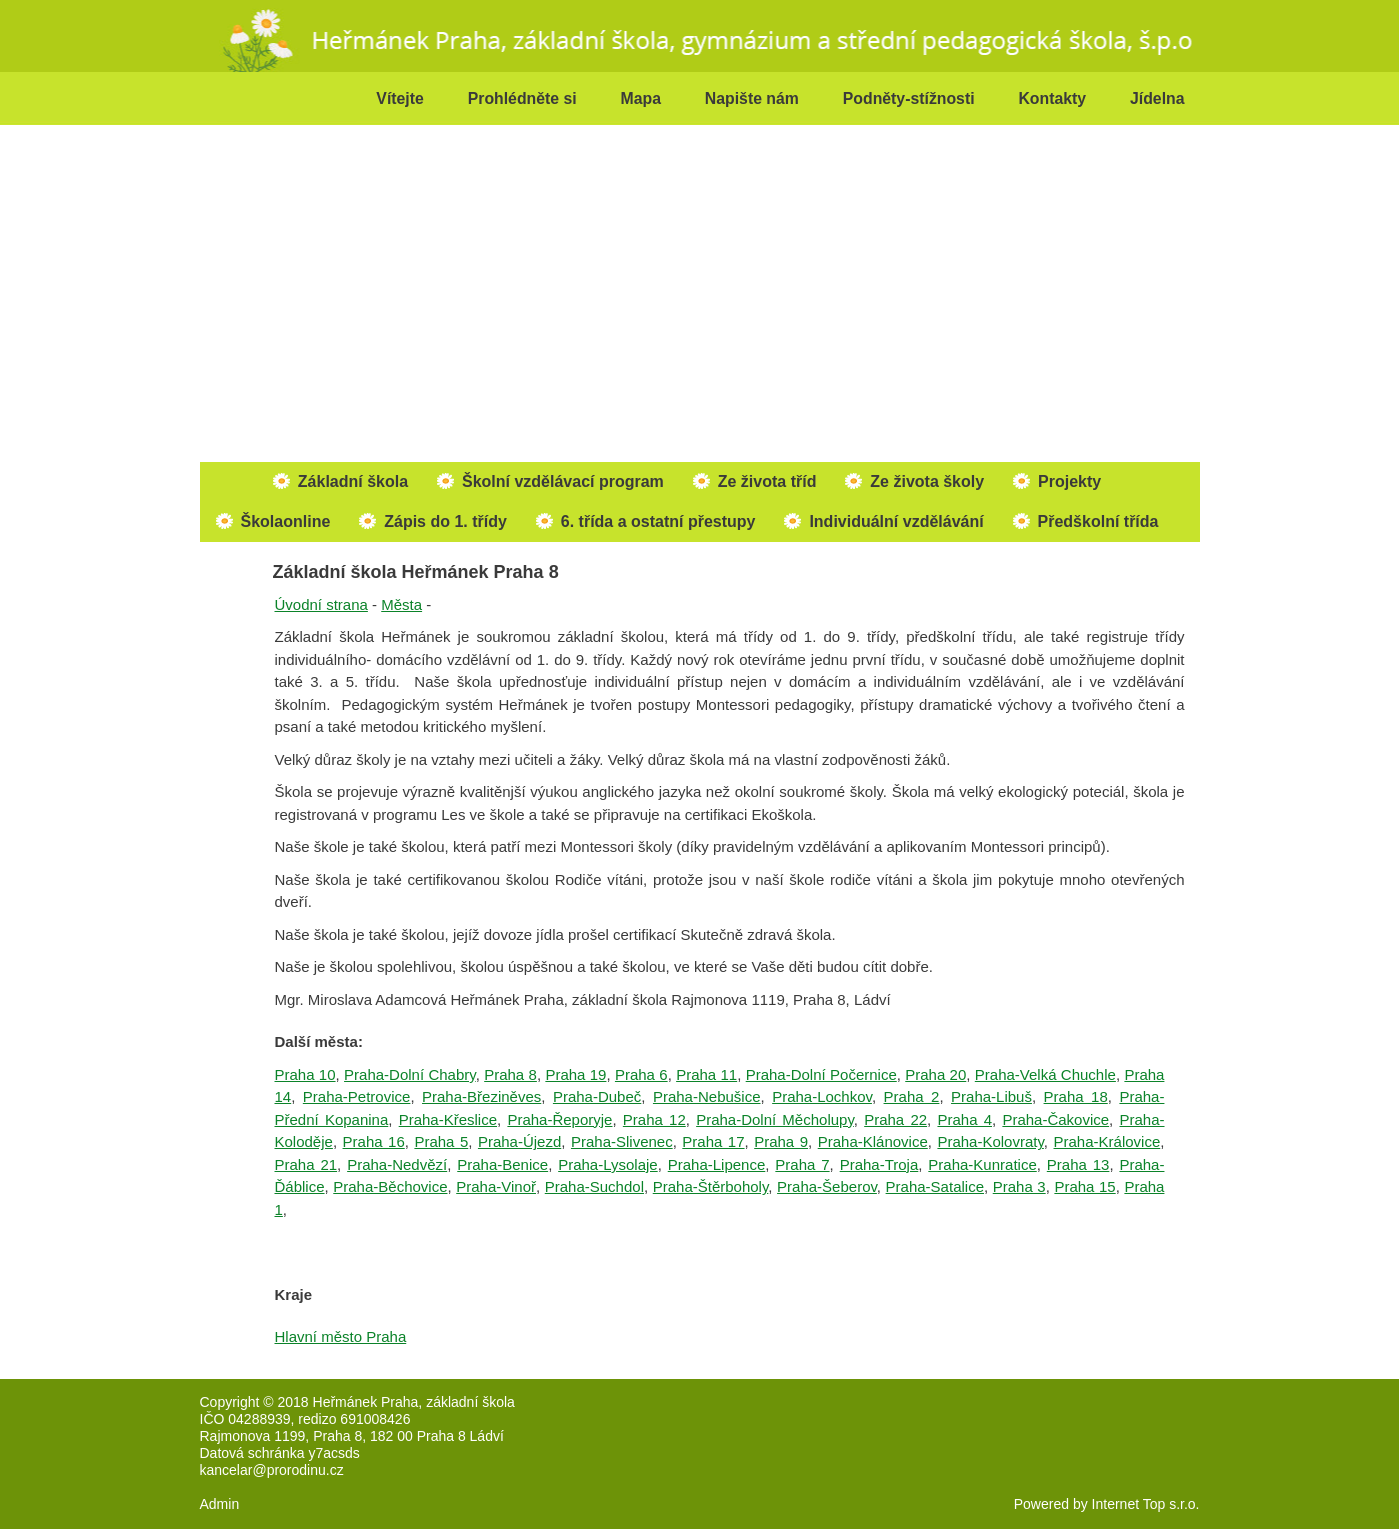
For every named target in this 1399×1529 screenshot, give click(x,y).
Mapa (641, 98)
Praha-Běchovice (390, 1186)
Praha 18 (1076, 1096)
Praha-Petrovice (357, 1096)
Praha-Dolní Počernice (821, 1074)
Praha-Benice (502, 1164)
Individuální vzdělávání (896, 521)
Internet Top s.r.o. (1146, 1504)
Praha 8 (510, 1074)
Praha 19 (575, 1074)
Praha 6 (641, 1074)
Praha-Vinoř (496, 1186)
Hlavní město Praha (341, 1336)
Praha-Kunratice (982, 1164)
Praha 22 (895, 1119)
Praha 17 (713, 1141)
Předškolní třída (1098, 521)
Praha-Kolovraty (990, 1141)
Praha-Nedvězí (397, 1164)
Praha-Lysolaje (608, 1164)
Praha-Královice (1107, 1141)
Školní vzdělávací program (563, 481)
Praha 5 (441, 1141)
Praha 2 (912, 1096)
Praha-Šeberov (827, 1186)
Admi (216, 1504)
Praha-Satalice (935, 1186)
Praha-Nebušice (707, 1096)
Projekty (1069, 481)
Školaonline (286, 521)
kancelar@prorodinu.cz (272, 1470)
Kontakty (1052, 98)
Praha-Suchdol (594, 1186)
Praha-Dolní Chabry (410, 1074)
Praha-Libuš (991, 1096)
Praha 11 (706, 1074)
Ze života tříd (767, 481)
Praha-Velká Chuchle (1045, 1074)
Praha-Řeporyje (559, 1119)
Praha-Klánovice (873, 1141)
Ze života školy (927, 481)
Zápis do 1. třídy (445, 521)
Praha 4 (964, 1119)
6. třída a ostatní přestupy (658, 521)
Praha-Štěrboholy (711, 1186)
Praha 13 (1078, 1164)
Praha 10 (305, 1074)
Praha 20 (935, 1074)
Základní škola (353, 481)
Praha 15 (1084, 1186)
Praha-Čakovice (1055, 1119)
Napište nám (752, 98)
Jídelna (1157, 98)
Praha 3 (1019, 1186)
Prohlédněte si (522, 98)
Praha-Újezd (519, 1141)
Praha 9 (781, 1141)
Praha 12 (654, 1119)
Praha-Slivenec (622, 1141)
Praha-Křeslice (448, 1119)
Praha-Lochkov (822, 1096)
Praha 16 (374, 1141)
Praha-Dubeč (597, 1096)
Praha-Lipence (717, 1164)
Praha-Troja (879, 1164)
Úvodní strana (321, 604)
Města (401, 604)
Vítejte (399, 98)
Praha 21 (306, 1164)
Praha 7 (802, 1164)
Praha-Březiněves (481, 1096)
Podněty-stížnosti (909, 98)
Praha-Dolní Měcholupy (775, 1119)
